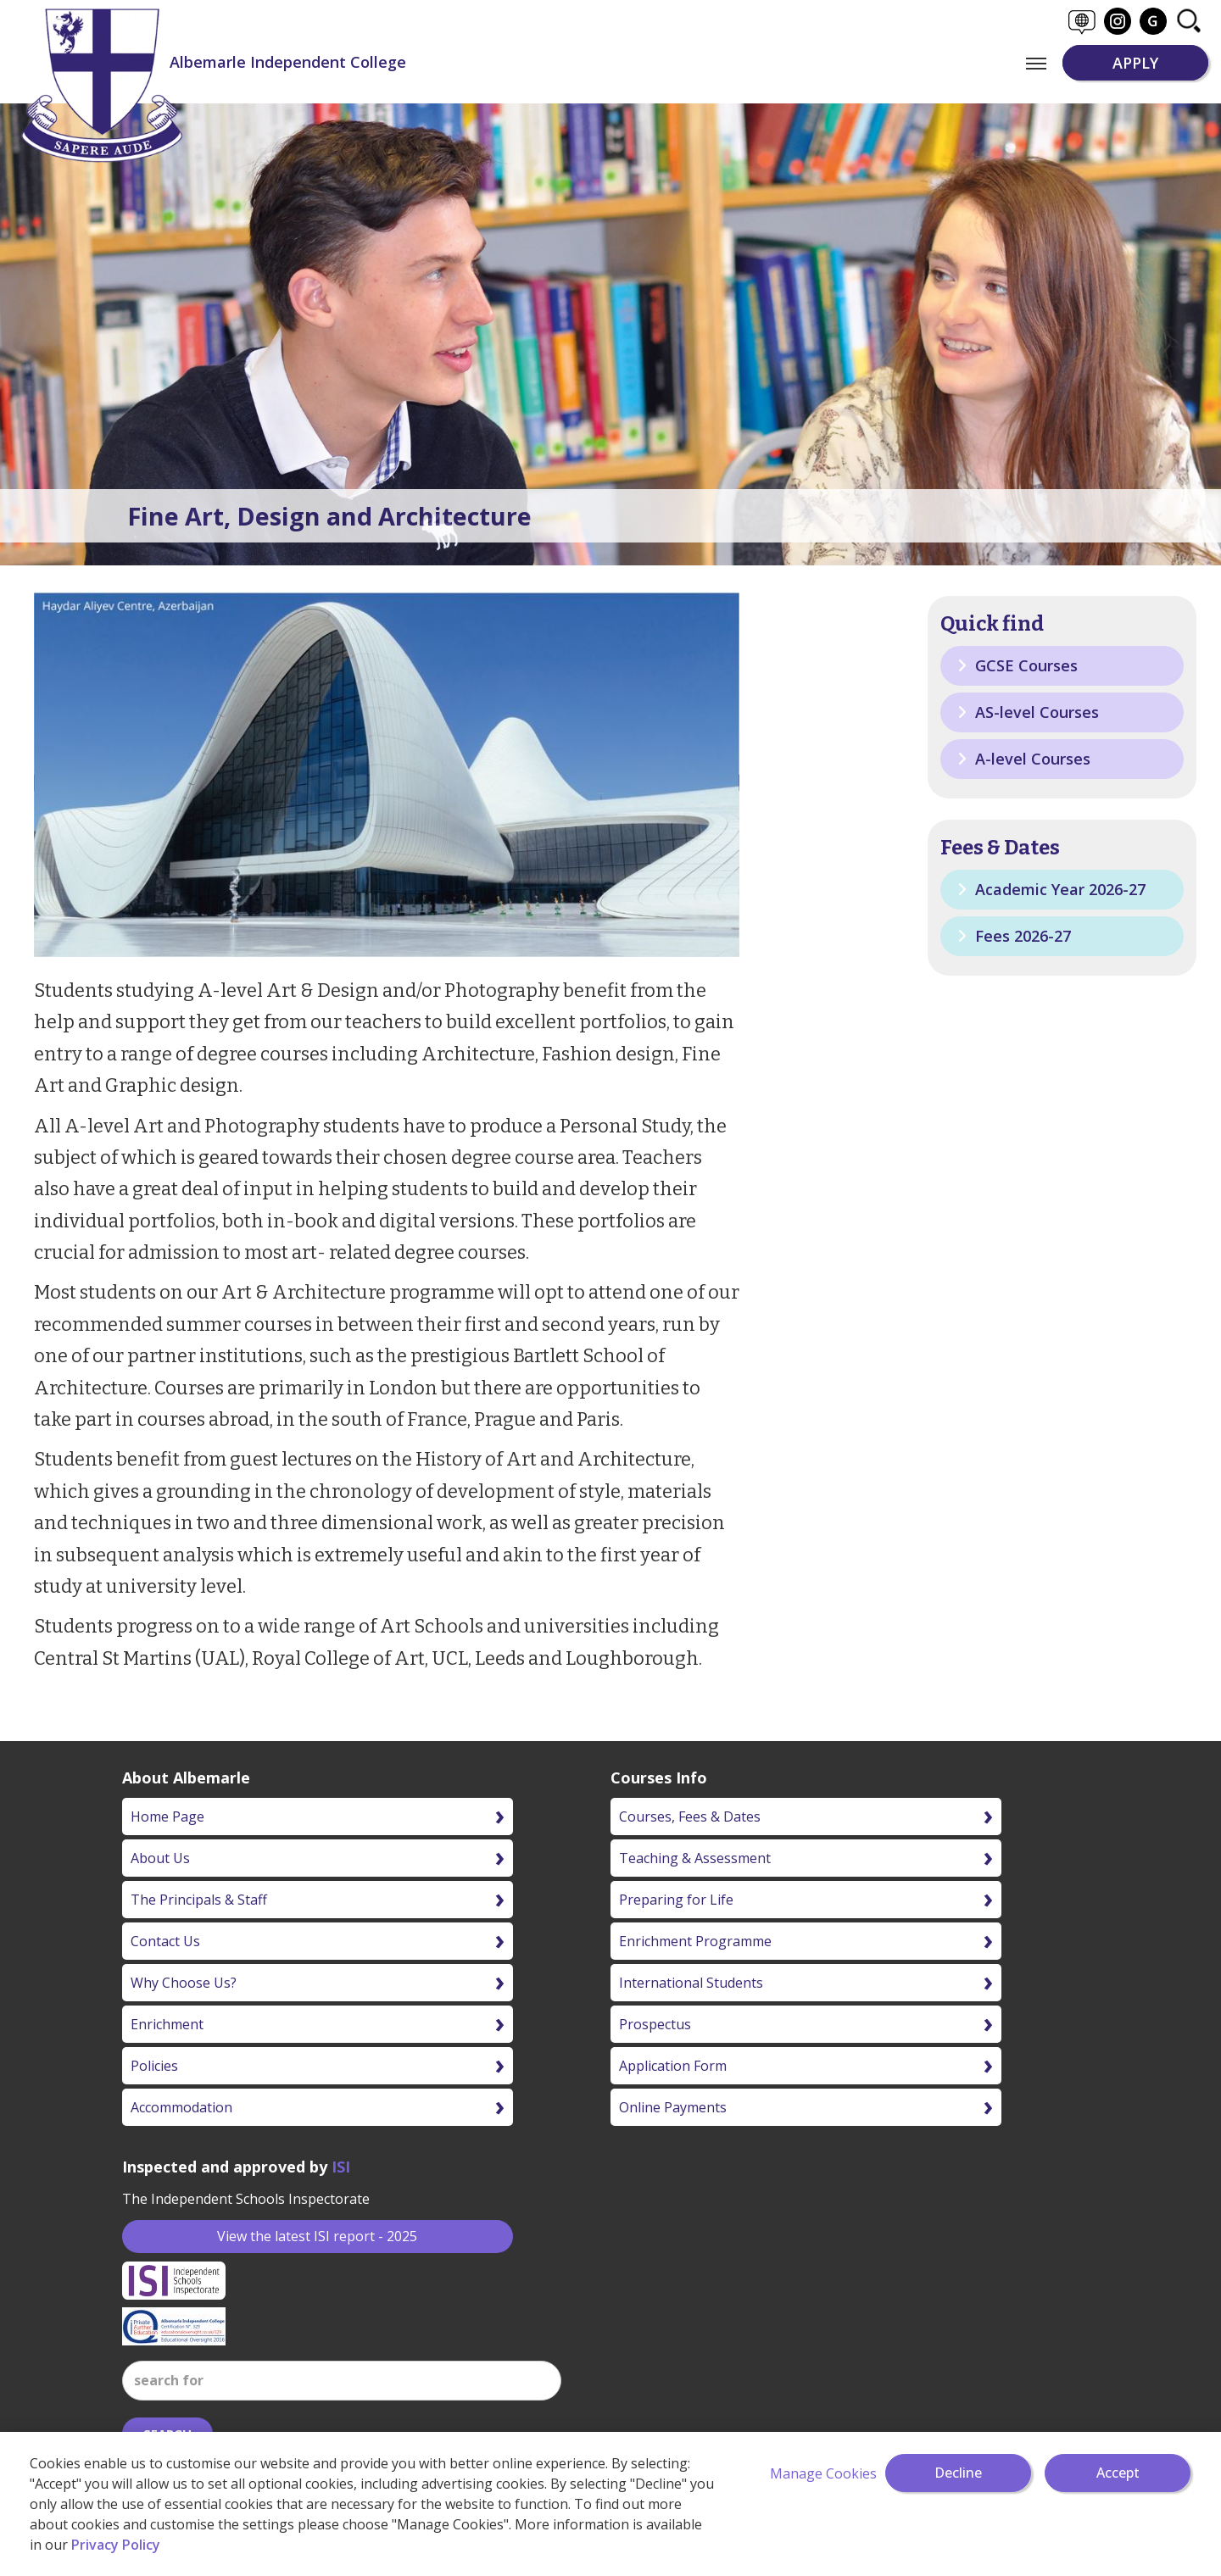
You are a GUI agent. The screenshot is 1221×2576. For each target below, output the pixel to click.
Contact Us (165, 1941)
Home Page (167, 1816)
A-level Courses (1023, 758)
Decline (958, 2472)
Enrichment (167, 2024)
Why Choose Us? (184, 1982)
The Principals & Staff (199, 1899)
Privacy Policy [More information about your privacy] (115, 2544)
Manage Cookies (823, 2473)
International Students (691, 1982)
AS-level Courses (1028, 712)
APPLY (1135, 63)
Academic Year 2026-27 (1051, 889)
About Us (160, 1858)
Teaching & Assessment (695, 1858)
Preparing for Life (676, 1899)
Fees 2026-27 (1014, 936)
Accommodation (181, 2107)
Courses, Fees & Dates (690, 1816)
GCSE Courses (1017, 665)
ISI (341, 2166)
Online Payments (673, 2107)
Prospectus (655, 2024)
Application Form (673, 2065)
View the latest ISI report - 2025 (317, 2236)
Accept (1118, 2472)
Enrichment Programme (695, 1941)
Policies (154, 2065)
